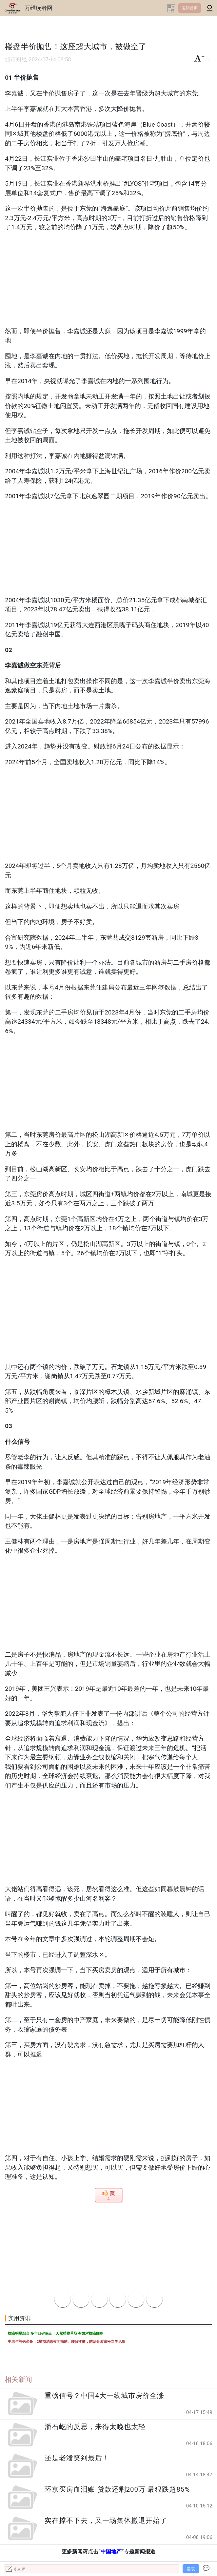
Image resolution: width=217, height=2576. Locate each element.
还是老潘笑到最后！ (77, 2458)
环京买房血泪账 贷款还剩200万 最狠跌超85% (117, 2489)
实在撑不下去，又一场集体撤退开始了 (106, 2521)
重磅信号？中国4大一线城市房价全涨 (104, 2396)
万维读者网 (38, 8)
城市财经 (16, 59)
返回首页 (190, 8)
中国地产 (111, 2551)
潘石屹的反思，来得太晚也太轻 (95, 2427)
